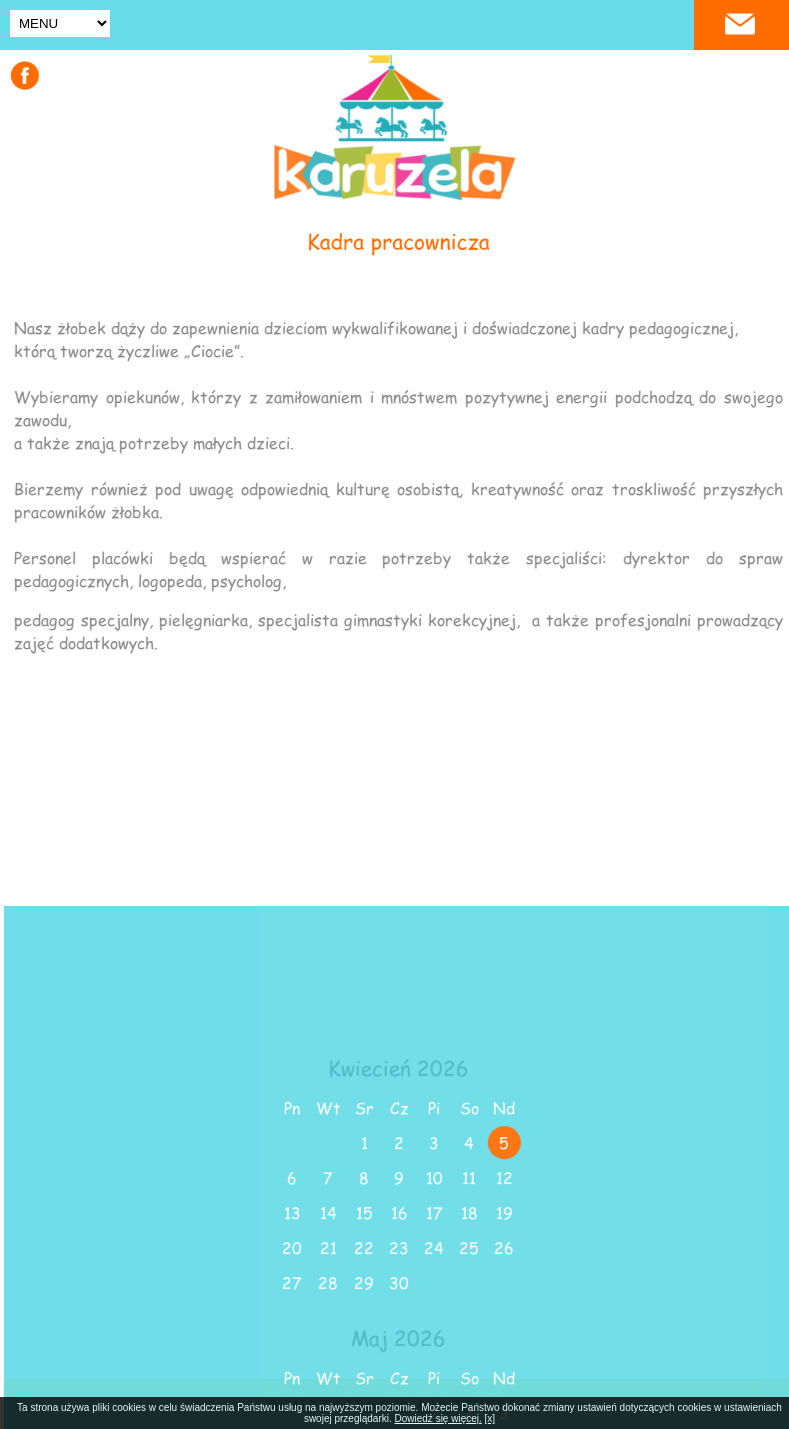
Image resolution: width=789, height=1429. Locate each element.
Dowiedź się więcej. (438, 1418)
